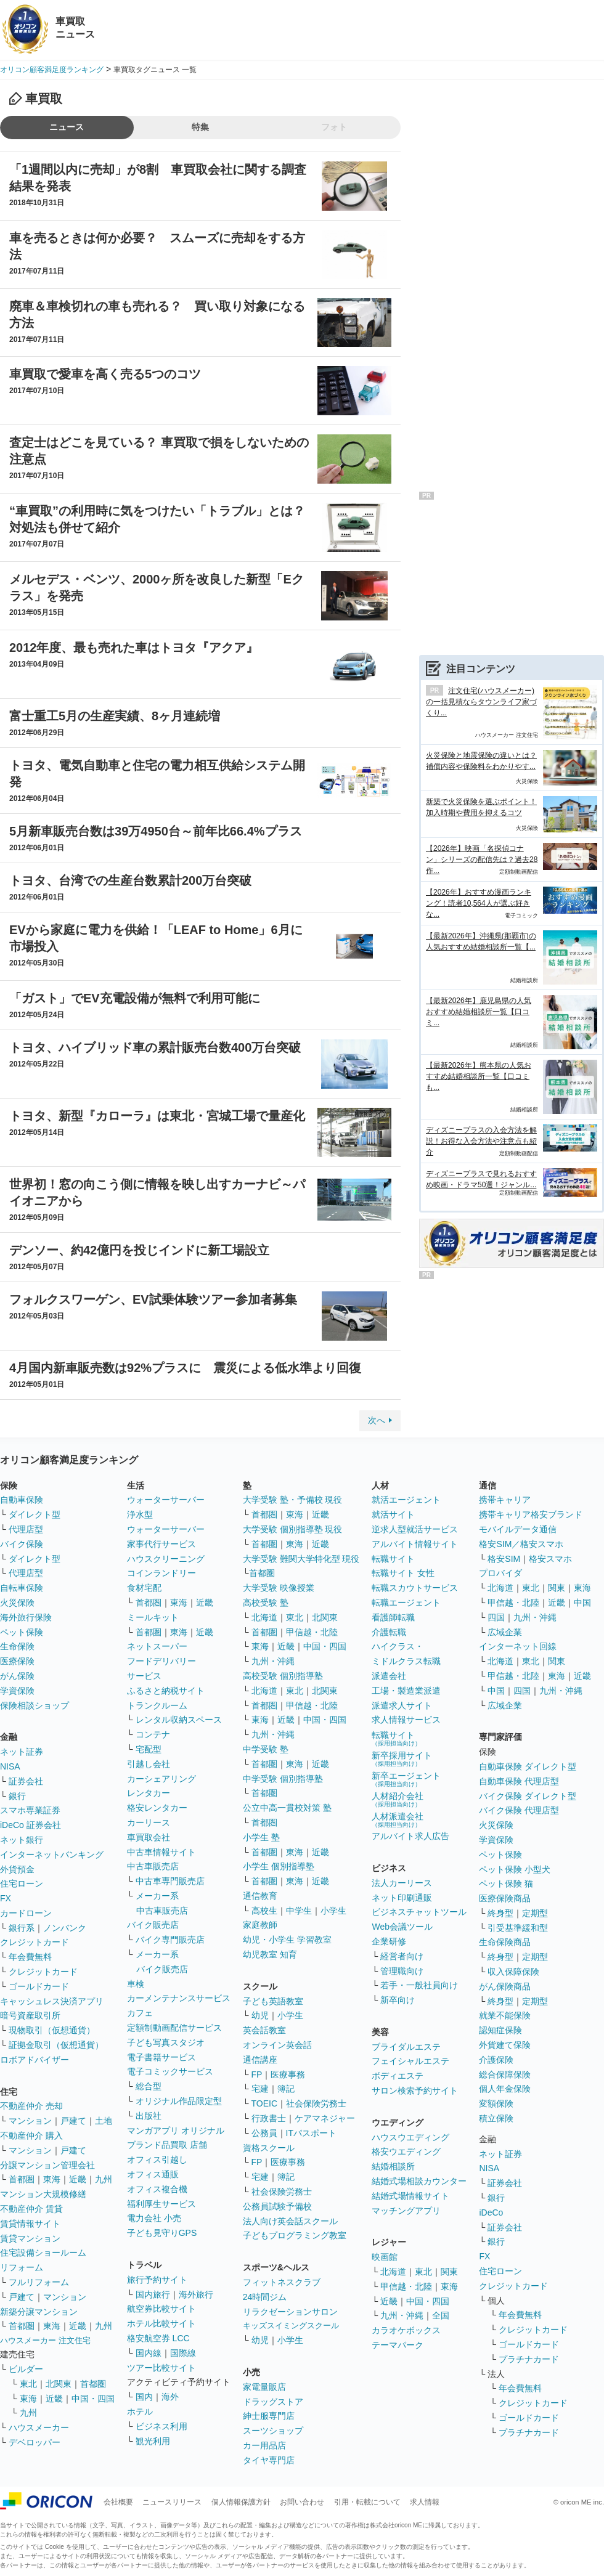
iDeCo (491, 2212)
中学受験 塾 (265, 1749)
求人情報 (424, 2502)
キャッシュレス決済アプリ (52, 2001)
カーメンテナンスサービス (179, 1998)
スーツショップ (273, 2431)
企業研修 (389, 1941)
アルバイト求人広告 (410, 1836)
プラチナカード (529, 2359)
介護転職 (389, 1632)
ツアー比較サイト (161, 2368)
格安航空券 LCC (158, 2338)
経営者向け (401, 1956)
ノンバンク (64, 1928)
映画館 (385, 2257)
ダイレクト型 (34, 1514)
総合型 (148, 2086)
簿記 (286, 2089)
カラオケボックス (406, 2330)
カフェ (140, 2013)
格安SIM (504, 1559)
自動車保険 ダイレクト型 (527, 1766)
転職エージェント (406, 1602)
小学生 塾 (261, 1837)
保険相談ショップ (34, 1705)
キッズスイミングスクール (291, 2325)
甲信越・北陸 (312, 1632)
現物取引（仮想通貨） (52, 2030)
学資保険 (17, 1691)
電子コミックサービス (170, 2071)
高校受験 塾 (265, 1602)
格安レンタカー (157, 1808)
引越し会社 (148, 1764)
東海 (51, 2179)
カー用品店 (264, 2445)
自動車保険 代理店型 (519, 1781)
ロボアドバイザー (34, 2060)
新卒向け (397, 2000)
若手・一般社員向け (419, 1985)
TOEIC (264, 2103)
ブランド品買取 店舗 (167, 2145)
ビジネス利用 (161, 2426)
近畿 (77, 2179)
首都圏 (22, 2179)
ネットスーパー (157, 1646)
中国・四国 (93, 2398)
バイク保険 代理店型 (519, 1810)
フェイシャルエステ (410, 2061)
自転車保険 (21, 1588)
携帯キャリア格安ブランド (530, 1514)
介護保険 (496, 2060)
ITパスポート (311, 2133)
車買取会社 (148, 1837)
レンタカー (148, 1793)
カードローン (26, 1913)
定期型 (535, 1913)
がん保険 (17, 1676)
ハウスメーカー (39, 2427)
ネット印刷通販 (402, 1898)
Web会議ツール (402, 1927)
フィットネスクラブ (281, 2282)
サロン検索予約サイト (415, 2090)
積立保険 (496, 2118)
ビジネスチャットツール (419, 1912)
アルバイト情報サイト (415, 1544)
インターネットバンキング (52, 1854)
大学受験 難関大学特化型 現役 (301, 1559)
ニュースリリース (172, 2502)
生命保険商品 (505, 1942)
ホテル (140, 2411)
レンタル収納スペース (179, 1720)
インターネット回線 (518, 1646)
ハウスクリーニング (166, 1559)
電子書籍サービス (161, 2057)
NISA (10, 1766)
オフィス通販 (153, 2174)
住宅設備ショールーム (43, 2252)
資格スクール (269, 2148)
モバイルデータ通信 (518, 1529)
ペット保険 (21, 1632)
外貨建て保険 (505, 2045)
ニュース (66, 127)
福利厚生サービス (161, 2204)
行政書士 (268, 2118)
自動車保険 (21, 1500)
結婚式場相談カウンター (419, 2181)
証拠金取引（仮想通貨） (56, 2045)
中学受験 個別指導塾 (283, 1779)
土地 (103, 2121)
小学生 (333, 1911)
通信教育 (260, 1896)
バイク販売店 (153, 1925)
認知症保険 (500, 2030)
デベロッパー (34, 2442)
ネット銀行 (21, 1840)
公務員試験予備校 (277, 2206)
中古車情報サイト (161, 1852)
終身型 (500, 1913)
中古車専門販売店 (170, 1881)
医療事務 (288, 2074)
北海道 (264, 1617)
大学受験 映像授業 (278, 1588)
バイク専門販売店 (170, 1939)
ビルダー (26, 2369)
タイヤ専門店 (269, 2460)
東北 (28, 2384)
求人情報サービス (406, 1720)
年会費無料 (30, 1957)
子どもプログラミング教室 (294, 2235)
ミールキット (153, 1617)
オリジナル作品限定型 (179, 2101)
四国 (496, 1617)
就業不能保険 (505, 2015)
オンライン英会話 (277, 2045)
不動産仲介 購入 (31, 2135)
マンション (30, 2121)
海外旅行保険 (26, 1617)
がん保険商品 (505, 1986)
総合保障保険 (505, 2074)
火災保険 (17, 1602)
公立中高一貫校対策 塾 (287, 1808)
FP (257, 2074)
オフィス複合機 (157, 2189)
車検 (135, 1984)
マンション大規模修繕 (43, 2194)
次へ (376, 1420)
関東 (449, 2272)
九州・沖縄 (273, 1661)
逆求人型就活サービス (415, 1529)
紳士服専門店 (269, 2416)
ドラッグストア (273, 2402)
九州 (103, 2179)
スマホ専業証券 (30, 1810)
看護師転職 (393, 1617)
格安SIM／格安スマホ (521, 1544)
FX (5, 1898)
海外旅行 (196, 2294)
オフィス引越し (157, 2159)
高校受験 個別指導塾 (283, 1676)
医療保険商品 (505, 1898)
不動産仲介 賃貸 (31, 2209)
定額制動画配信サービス (174, 2028)
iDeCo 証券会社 (30, 1825)
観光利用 (153, 2441)
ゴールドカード (39, 1986)
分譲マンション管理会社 (47, 2165)
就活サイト (393, 1514)
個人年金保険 (505, 2089)
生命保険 (17, 1646)
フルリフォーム (39, 2282)
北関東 (58, 2384)
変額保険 (496, 2103)
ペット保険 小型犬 (514, 1869)
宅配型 (148, 1749)
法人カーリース (402, 1883)
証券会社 (26, 1781)
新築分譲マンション (39, 2312)
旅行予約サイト (157, 2280)
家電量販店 (264, 2387)
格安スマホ (550, 1559)
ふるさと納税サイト (166, 1691)
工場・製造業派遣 (406, 1691)
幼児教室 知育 (270, 1954)
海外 (170, 2397)
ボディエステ (397, 2076)
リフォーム (21, 2267)
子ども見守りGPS (162, 2233)
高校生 (264, 1911)
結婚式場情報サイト (410, 2196)
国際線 (183, 2353)
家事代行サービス (161, 1544)
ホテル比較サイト (161, 2323)
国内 (144, 2397)
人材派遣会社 (397, 1819)
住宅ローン (21, 1883)
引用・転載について (367, 2502)
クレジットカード (34, 1942)
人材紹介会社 (397, 1799)
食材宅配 (144, 1588)
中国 (582, 1602)
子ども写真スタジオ (166, 2042)
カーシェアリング (161, 1779)
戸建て (73, 2121)
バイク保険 (21, 1544)
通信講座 (260, 2060)
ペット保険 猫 (506, 1883)
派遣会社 (389, 1676)
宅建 (260, 2089)
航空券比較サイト (161, 2309)
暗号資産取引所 (30, 2015)
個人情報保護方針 (241, 2502)
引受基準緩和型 (518, 1928)
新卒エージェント (406, 1779)
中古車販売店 (153, 1866)
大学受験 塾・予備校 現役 (293, 1500)
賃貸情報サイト (30, 2224)
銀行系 (22, 1928)
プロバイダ (500, 1573)
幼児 (260, 2015)
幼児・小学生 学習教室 (287, 1939)
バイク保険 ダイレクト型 (527, 1796)
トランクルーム (157, 1705)
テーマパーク (397, 2345)
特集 (200, 127)
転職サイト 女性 (403, 1573)
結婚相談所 (393, 2166)
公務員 (264, 2133)
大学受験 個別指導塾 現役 (293, 1529)
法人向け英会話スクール (290, 2221)
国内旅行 (153, 2294)
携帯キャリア (505, 1500)
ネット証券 (21, 1752)
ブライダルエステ (406, 2047)
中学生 (299, 1911)
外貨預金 (17, 1869)
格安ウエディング (406, 2151)
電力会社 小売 (154, 2218)
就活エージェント (406, 1500)
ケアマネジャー (325, 2118)
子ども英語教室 (273, 2001)
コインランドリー (161, 1573)
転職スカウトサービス (415, 1588)
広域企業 (505, 1632)
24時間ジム (265, 2297)
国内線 (148, 2353)
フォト (334, 127)
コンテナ (153, 1734)
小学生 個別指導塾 (278, 1866)
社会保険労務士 (316, 2103)
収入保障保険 (513, 1972)
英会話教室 (264, 2030)
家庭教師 (260, 1925)
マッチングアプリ (406, 2211)
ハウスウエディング (410, 2137)
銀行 (17, 1796)
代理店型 (26, 1529)
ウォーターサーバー (166, 1500)
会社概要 (118, 2502)
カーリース (148, 1822)
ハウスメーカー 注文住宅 (45, 2340)
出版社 (148, 2116)
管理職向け (401, 1971)
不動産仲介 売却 (31, 2106)
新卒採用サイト (402, 1758)
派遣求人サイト (402, 1705)
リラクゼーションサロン (290, 2312)
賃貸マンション (30, 2238)
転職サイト (393, 1559)
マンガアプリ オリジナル (175, 2130)
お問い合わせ (302, 2502)
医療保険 (17, 1661)
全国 (440, 2315)
